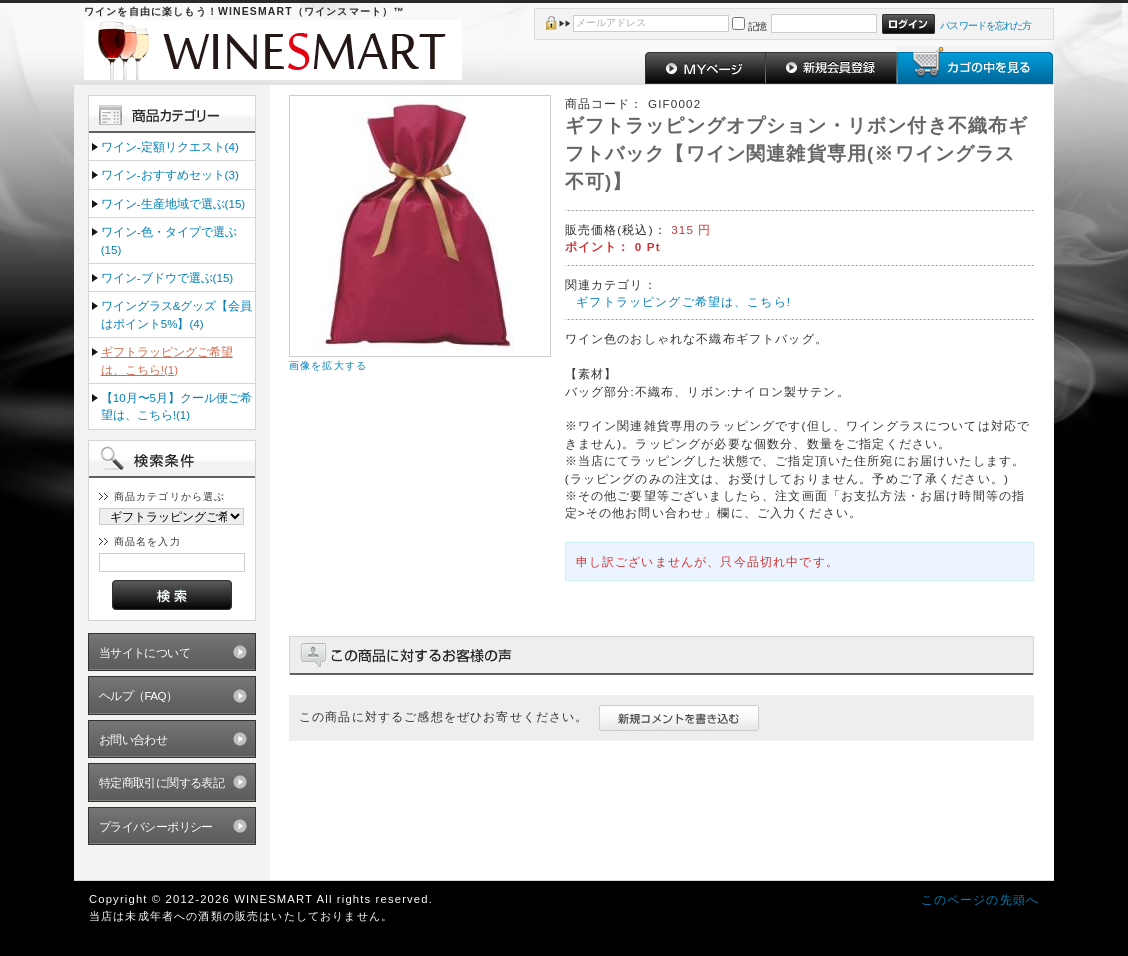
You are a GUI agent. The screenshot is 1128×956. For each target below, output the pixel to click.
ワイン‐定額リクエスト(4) (170, 146)
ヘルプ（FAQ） (138, 695)
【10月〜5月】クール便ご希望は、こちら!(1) (176, 406)
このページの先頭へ (980, 899)
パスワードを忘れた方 (985, 25)
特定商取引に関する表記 (162, 782)
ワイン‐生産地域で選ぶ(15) (173, 203)
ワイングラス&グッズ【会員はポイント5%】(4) (177, 314)
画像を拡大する (328, 365)
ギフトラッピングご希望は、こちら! (683, 301)
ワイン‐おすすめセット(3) (170, 174)
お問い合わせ (133, 739)
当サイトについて (144, 652)
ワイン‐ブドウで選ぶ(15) (167, 277)
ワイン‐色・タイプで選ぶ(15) (169, 240)
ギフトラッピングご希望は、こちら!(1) (167, 360)
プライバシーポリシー (156, 826)
